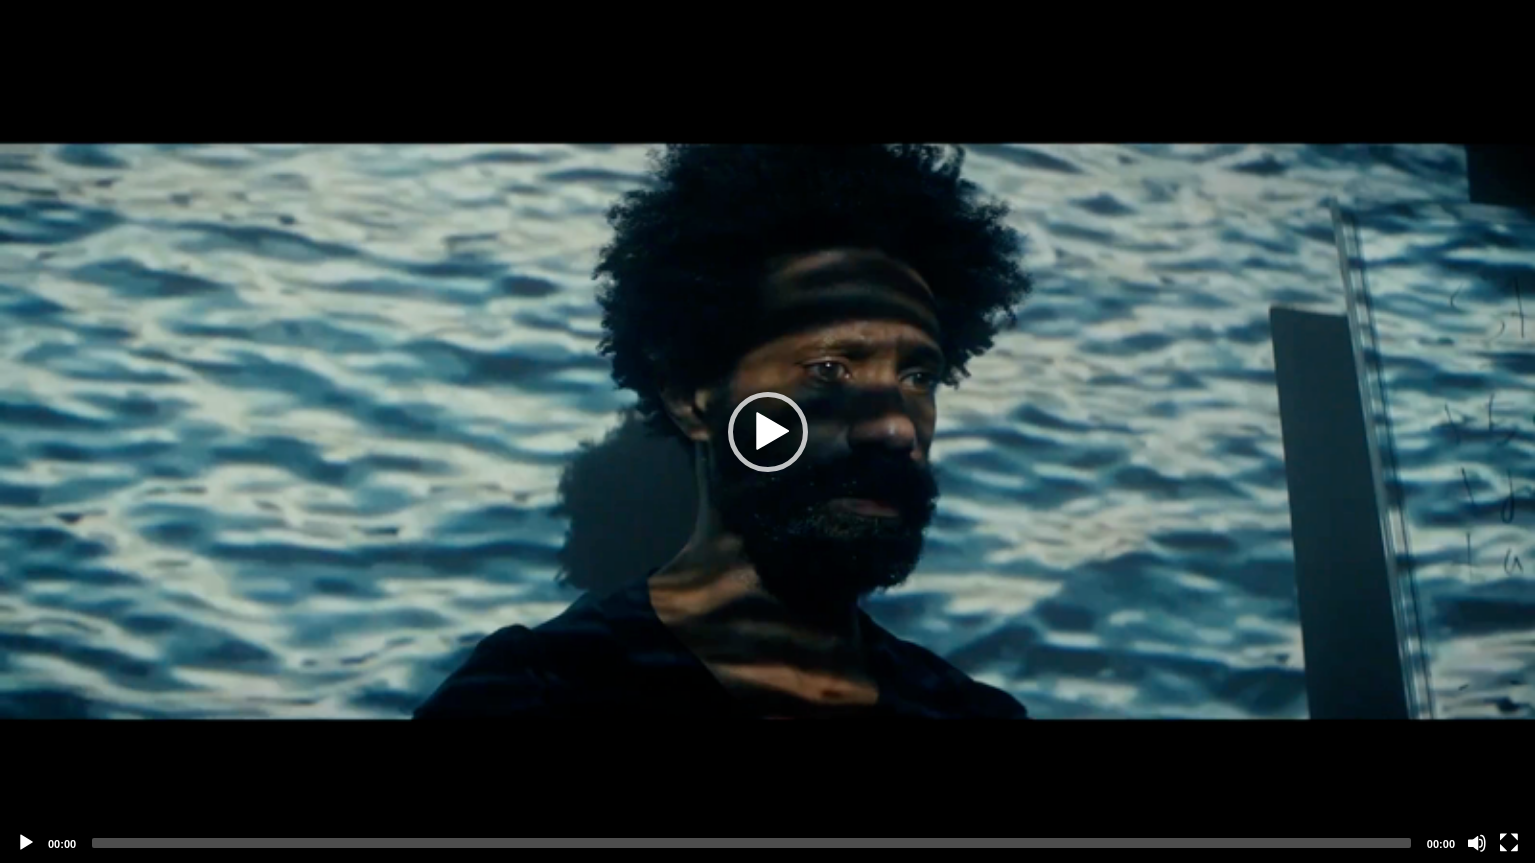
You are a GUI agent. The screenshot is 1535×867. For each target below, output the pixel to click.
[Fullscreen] (1509, 843)
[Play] (26, 843)
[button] (768, 432)
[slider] (751, 843)
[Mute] (1477, 843)
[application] (767, 431)
